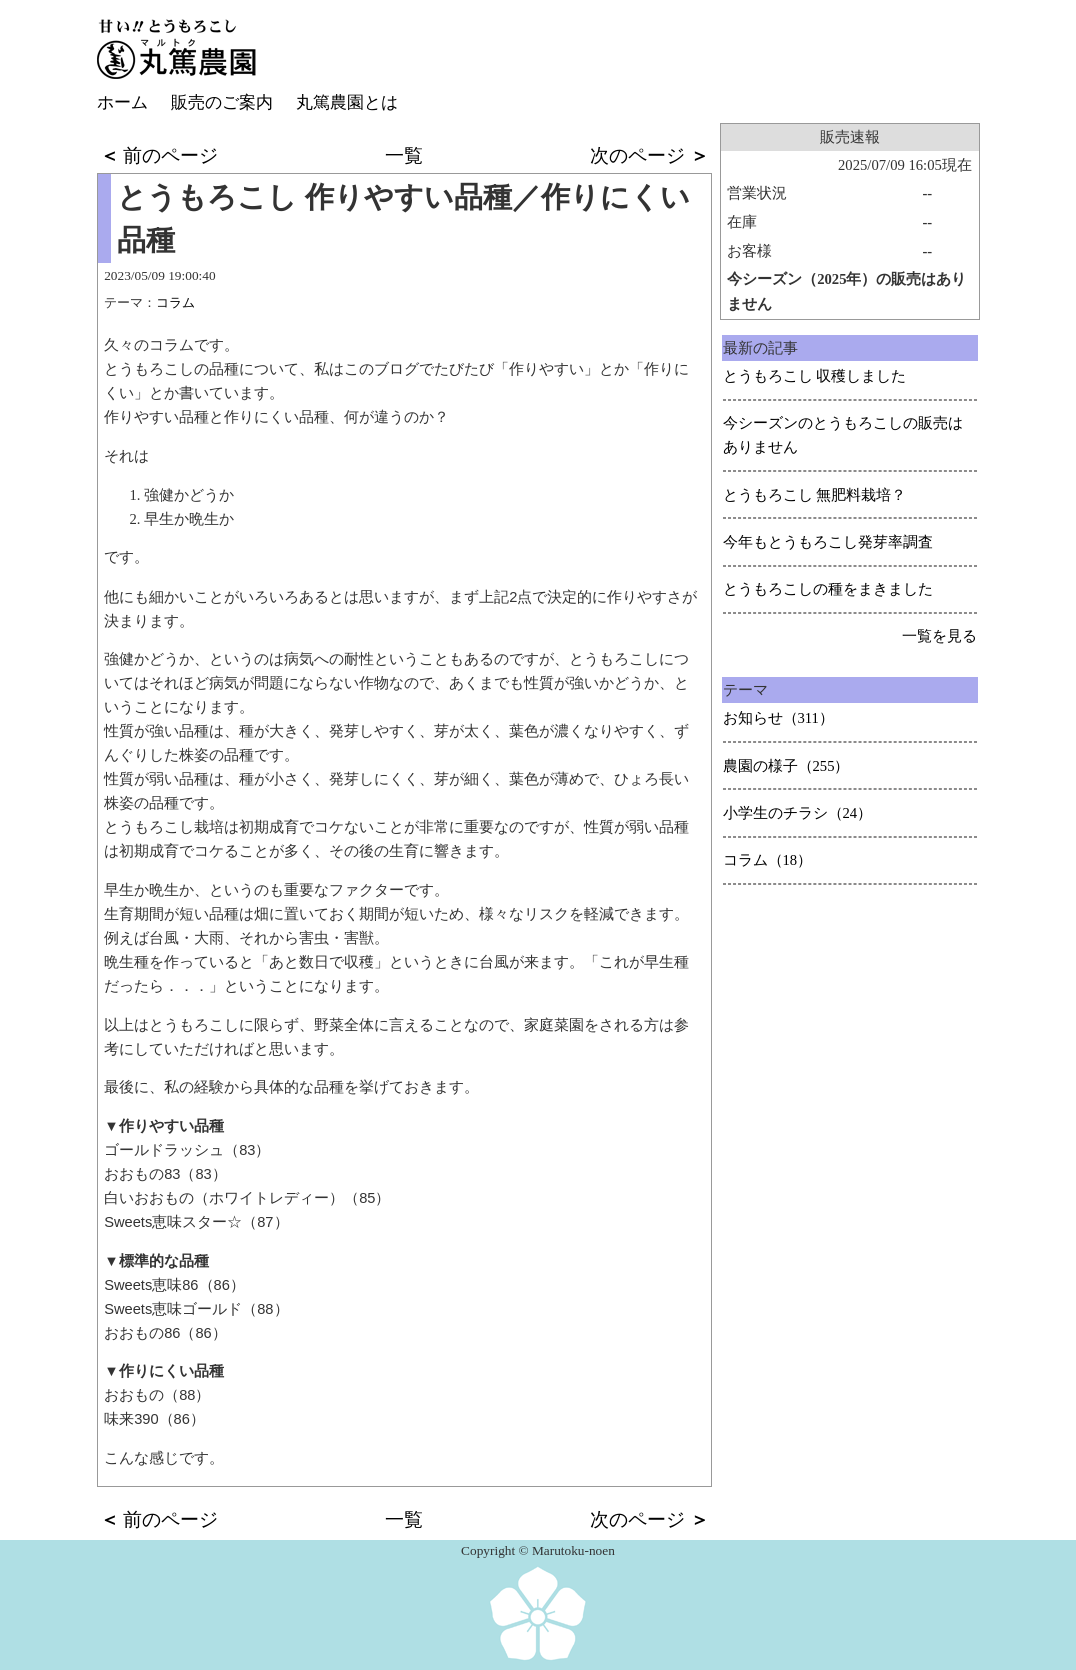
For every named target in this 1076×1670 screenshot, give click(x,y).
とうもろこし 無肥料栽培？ (815, 495)
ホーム (122, 102)
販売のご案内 (222, 102)
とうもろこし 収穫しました (815, 376)
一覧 (404, 155)
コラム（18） (768, 860)
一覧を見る (939, 636)
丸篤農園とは (347, 102)
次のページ (649, 155)
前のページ (159, 155)
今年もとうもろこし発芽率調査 (828, 542)
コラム (175, 302)
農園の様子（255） (786, 766)
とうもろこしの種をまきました (828, 589)
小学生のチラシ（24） (798, 813)
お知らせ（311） (778, 718)
